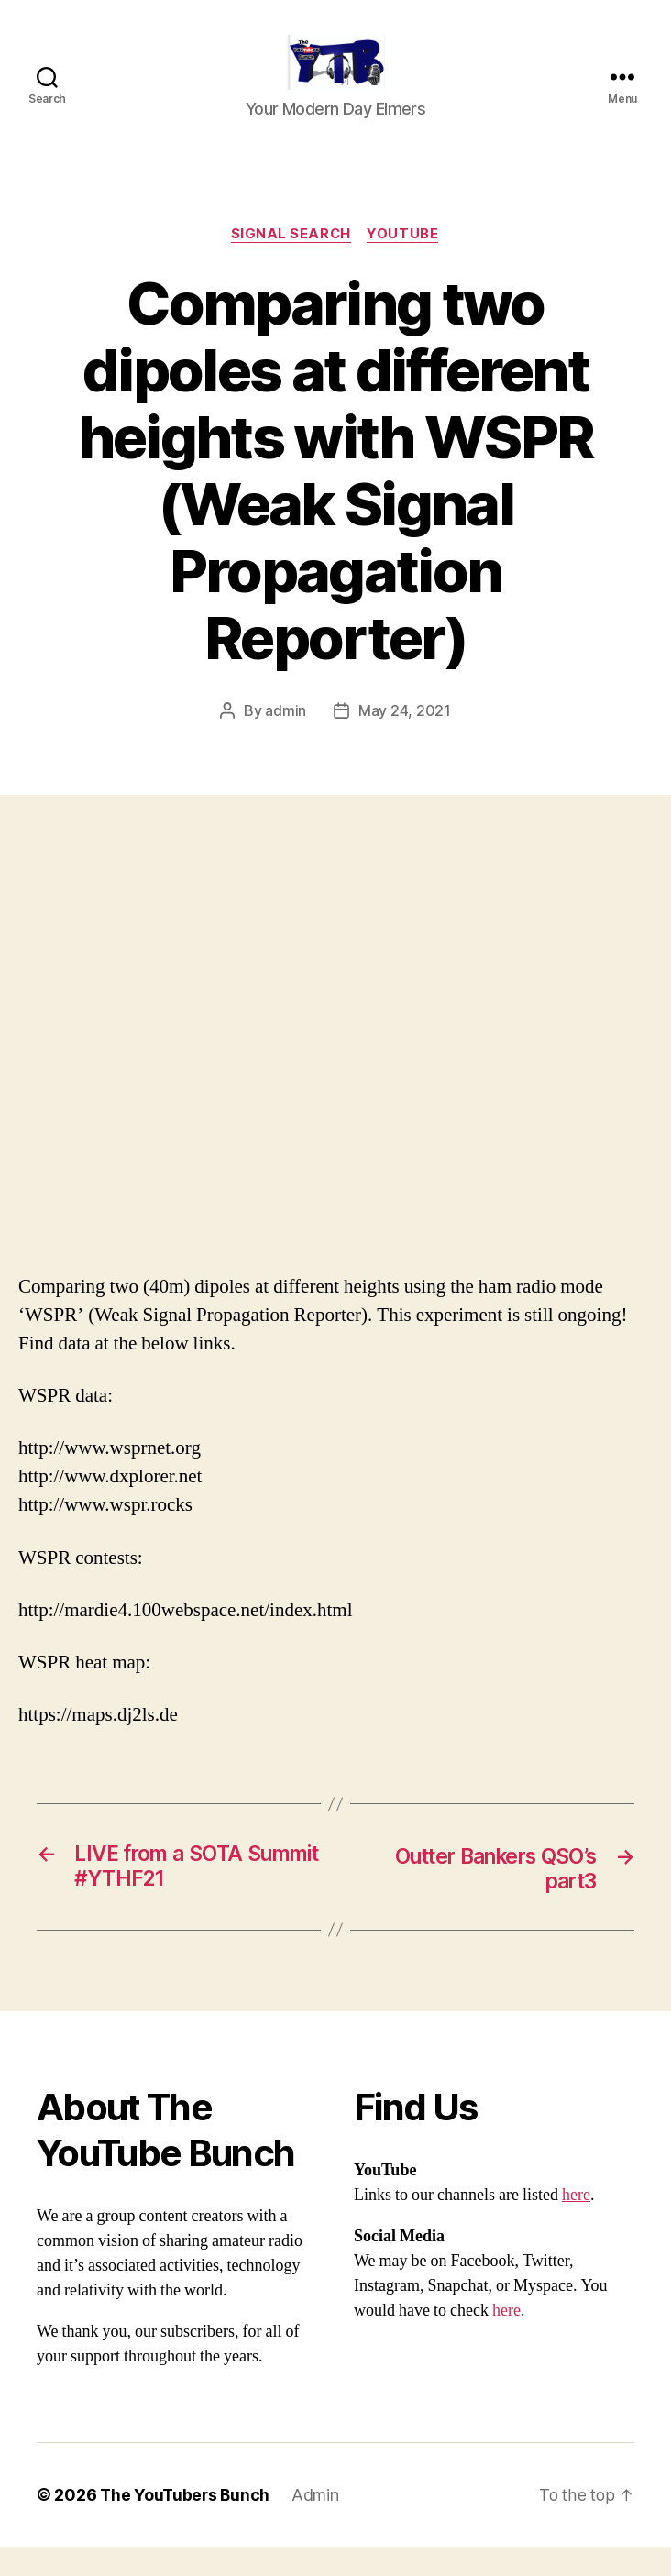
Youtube (405, 262)
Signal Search (290, 262)
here (576, 2224)
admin (285, 739)
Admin (319, 2524)
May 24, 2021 (404, 739)
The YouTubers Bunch (186, 2524)
